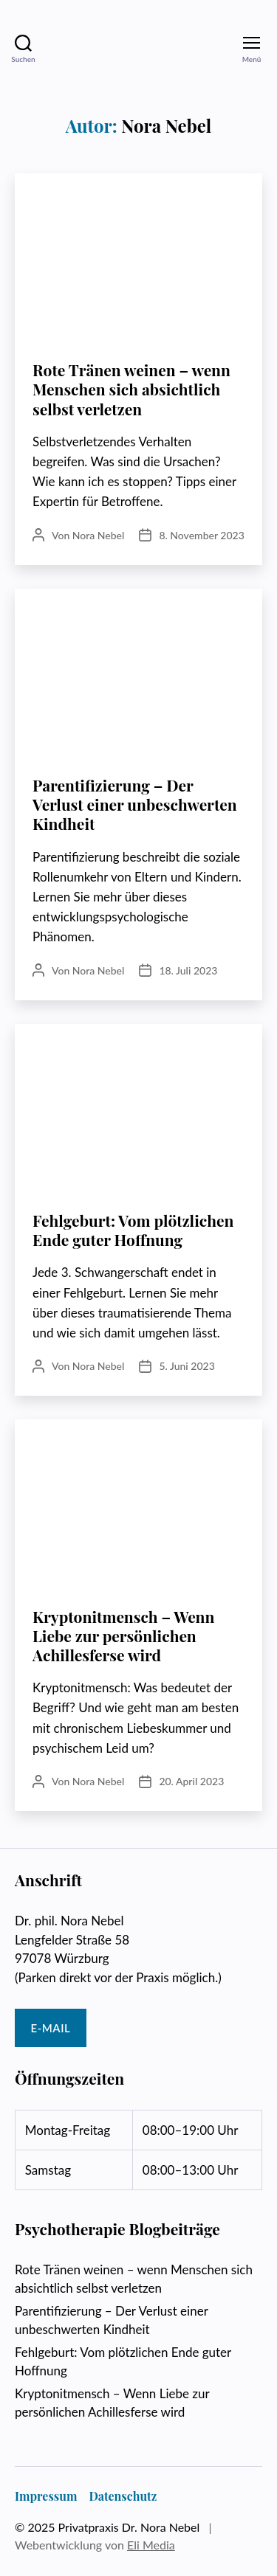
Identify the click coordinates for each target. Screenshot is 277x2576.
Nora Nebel (98, 535)
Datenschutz (123, 2496)
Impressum (46, 2496)
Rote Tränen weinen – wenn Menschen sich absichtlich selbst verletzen (131, 389)
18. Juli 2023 (188, 970)
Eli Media (151, 2545)
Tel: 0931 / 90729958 (169, 2028)
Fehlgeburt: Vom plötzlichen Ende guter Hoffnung (133, 1230)
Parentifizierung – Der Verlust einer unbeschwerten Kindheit (135, 804)
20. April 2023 (191, 1781)
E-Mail (51, 2028)
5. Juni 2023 (186, 1366)
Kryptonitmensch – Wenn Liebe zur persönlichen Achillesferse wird (123, 1636)
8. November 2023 (201, 535)
